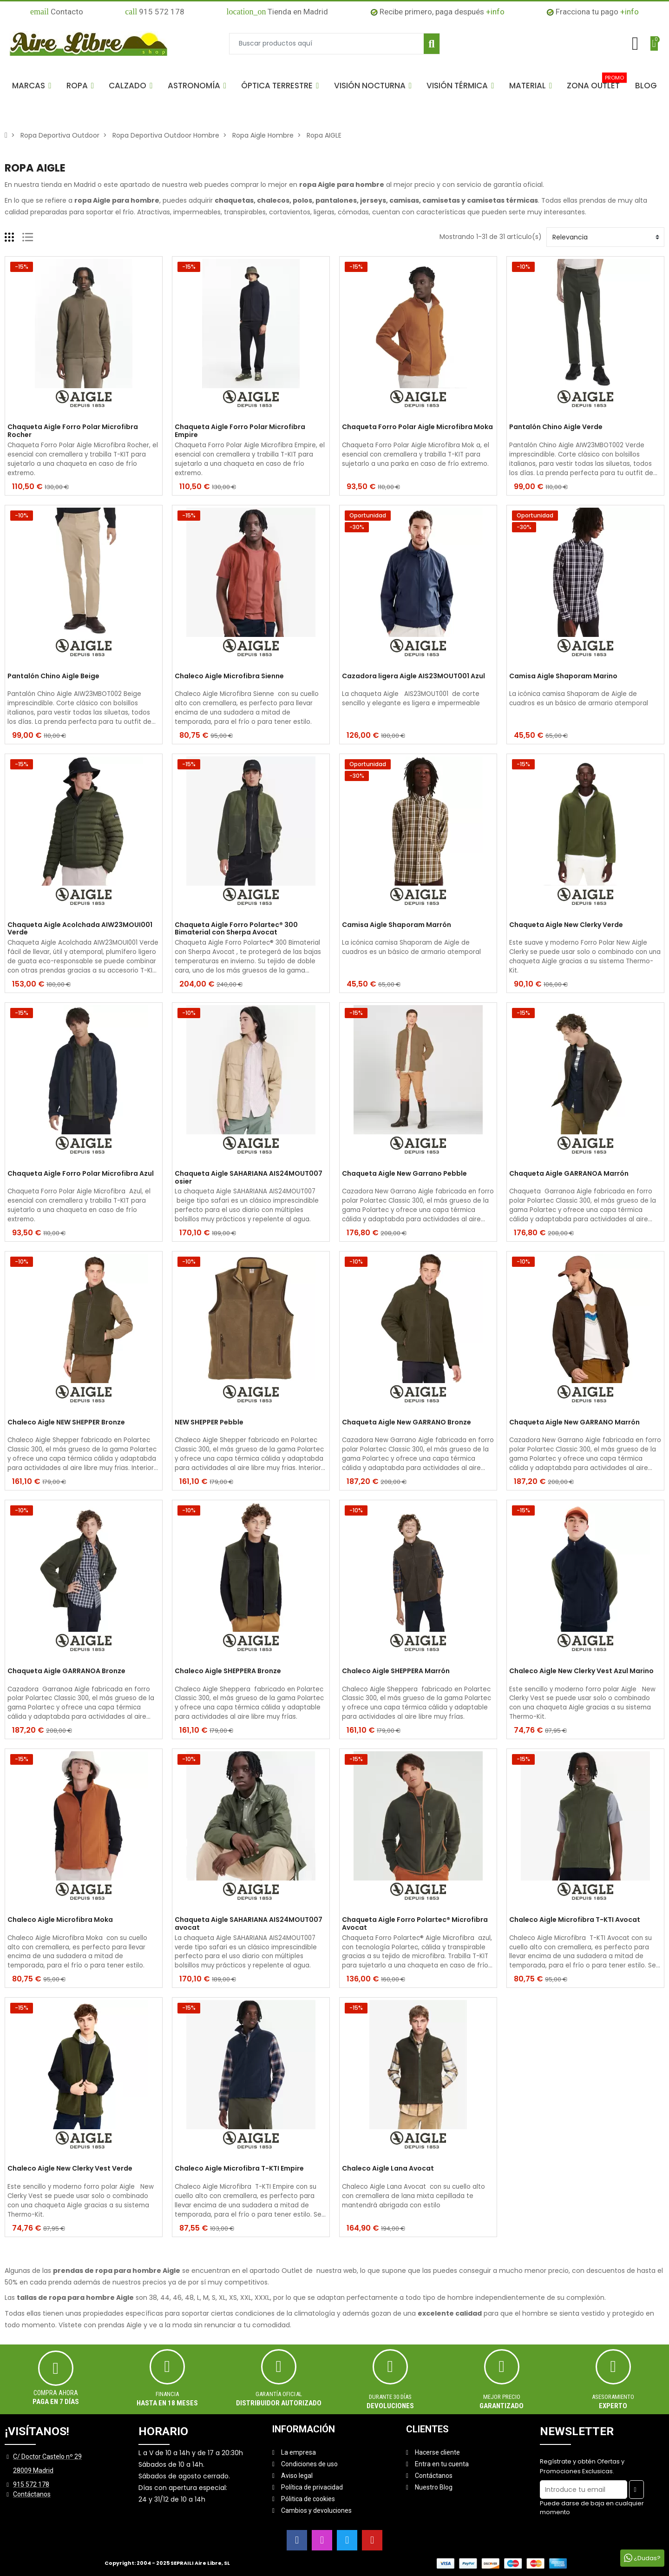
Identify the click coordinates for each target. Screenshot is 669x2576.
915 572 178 (154, 11)
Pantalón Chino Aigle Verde (556, 427)
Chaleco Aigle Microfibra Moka (60, 1920)
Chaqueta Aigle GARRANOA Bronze (66, 1671)
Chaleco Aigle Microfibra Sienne (229, 676)
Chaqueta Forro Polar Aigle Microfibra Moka (417, 427)
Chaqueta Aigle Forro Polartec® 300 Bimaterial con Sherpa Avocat (236, 929)
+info (495, 11)
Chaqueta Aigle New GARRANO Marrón (574, 1422)
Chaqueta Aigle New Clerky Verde (566, 925)
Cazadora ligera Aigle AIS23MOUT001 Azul (413, 676)
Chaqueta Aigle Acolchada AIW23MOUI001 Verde (79, 929)
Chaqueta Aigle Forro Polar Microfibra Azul (80, 1174)
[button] (31, 85)
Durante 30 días (390, 2396)
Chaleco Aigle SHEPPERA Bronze (228, 1671)
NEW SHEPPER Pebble (209, 1422)
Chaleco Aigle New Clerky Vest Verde (69, 2169)
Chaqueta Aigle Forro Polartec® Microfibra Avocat (415, 1924)
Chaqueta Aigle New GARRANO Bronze (406, 1422)
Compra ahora (55, 2393)
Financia (167, 2394)
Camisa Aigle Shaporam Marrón (396, 925)
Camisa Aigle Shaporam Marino (563, 676)
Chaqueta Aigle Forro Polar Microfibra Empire (240, 431)
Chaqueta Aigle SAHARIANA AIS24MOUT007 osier (248, 1177)
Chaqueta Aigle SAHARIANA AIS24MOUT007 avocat (248, 1924)
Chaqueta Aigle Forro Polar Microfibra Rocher (72, 431)
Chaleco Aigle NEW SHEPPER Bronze (66, 1422)
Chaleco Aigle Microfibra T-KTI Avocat (574, 1920)
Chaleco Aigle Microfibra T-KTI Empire (239, 2169)
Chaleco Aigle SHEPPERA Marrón (396, 1671)
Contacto (56, 11)
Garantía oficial (279, 2394)
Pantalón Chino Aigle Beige (53, 676)
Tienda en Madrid (277, 11)
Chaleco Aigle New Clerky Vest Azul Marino (581, 1671)
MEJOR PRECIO (501, 2396)
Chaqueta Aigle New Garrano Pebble (404, 1174)
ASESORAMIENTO (613, 2396)
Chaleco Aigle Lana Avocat (388, 2169)
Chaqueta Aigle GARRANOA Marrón (569, 1174)
